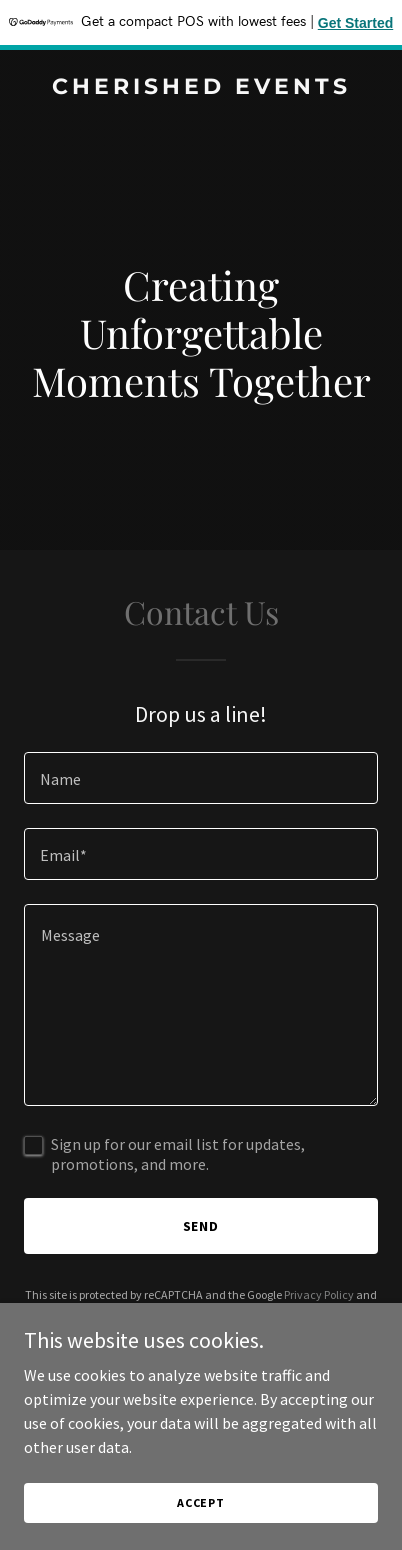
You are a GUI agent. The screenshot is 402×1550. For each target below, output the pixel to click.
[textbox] (201, 778)
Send (201, 1226)
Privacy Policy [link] (319, 1294)
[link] (201, 88)
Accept (201, 1502)
